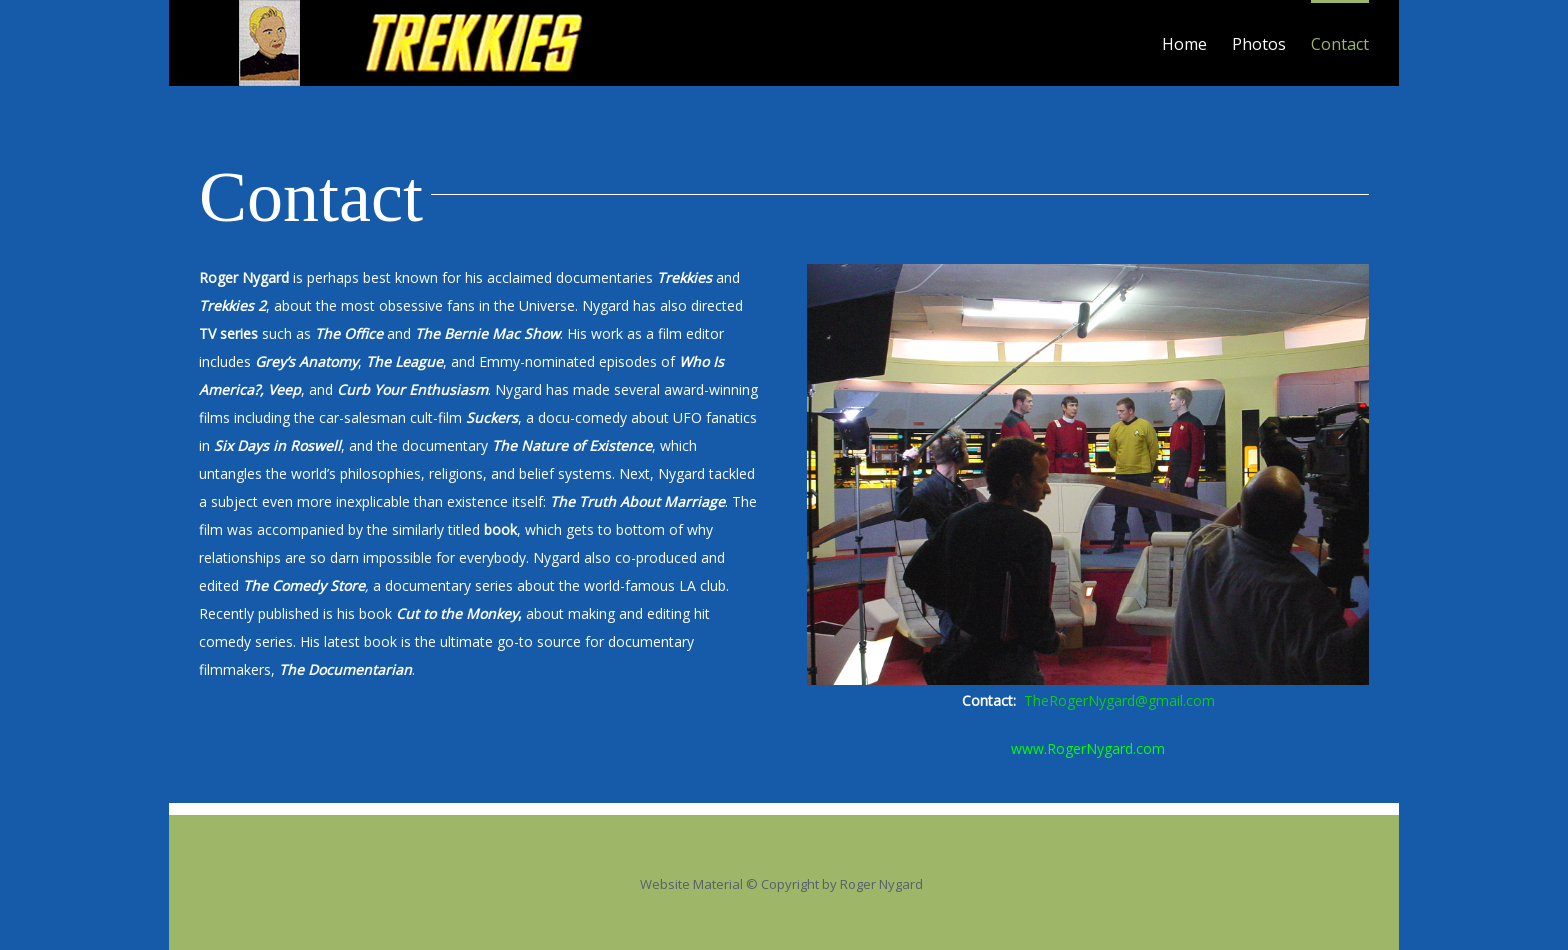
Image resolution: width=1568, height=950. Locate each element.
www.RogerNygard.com (1088, 748)
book (498, 529)
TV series (228, 333)
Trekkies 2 (232, 305)
